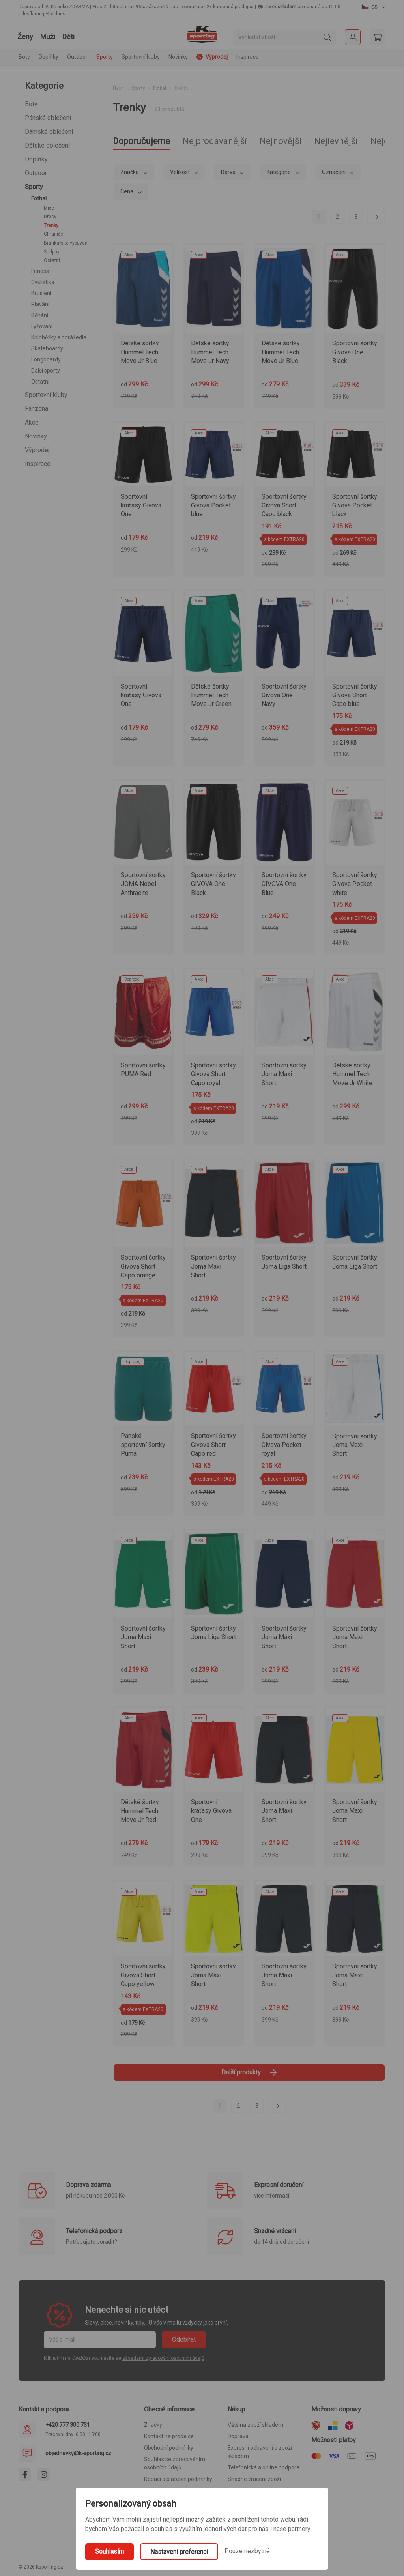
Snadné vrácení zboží (254, 2479)
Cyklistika (42, 282)
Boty (31, 104)
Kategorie (279, 172)
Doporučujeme (141, 141)
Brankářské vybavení (66, 243)
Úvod (118, 88)
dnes (59, 14)
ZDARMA (79, 6)
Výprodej (37, 450)
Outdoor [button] (77, 57)
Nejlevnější (336, 141)
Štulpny (52, 252)
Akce (32, 422)
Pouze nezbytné (247, 2551)
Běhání (39, 315)
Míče (49, 208)
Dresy (50, 216)
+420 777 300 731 (67, 2425)
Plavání (40, 304)
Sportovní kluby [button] (141, 57)
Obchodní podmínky (168, 2448)
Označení (334, 172)
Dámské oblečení (49, 131)
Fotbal (39, 198)
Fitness (40, 271)
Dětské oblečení (47, 145)
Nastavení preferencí (179, 2551)
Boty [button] (24, 57)
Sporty (34, 187)
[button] (373, 6)
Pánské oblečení (48, 118)
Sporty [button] (104, 57)
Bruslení (41, 293)
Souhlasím (109, 2551)
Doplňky (36, 159)
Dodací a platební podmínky (178, 2479)
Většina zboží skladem (255, 2425)
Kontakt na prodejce (169, 2436)
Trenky (51, 225)
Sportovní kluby (46, 395)
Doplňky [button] (48, 57)
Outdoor (36, 173)
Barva (229, 172)
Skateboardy (47, 348)
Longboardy (46, 359)
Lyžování (41, 326)
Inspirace (247, 57)
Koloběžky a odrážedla (58, 337)
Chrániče (53, 234)
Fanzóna (36, 408)
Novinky (178, 57)
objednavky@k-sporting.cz (78, 2453)
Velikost (180, 172)
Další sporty (45, 370)
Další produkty (249, 2072)
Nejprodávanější (215, 141)
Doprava (238, 2436)
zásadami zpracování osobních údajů (163, 2358)
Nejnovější (280, 141)
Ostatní (52, 260)
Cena (127, 191)
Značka (130, 172)
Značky (153, 2425)
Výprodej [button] (212, 57)
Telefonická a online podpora (263, 2467)
